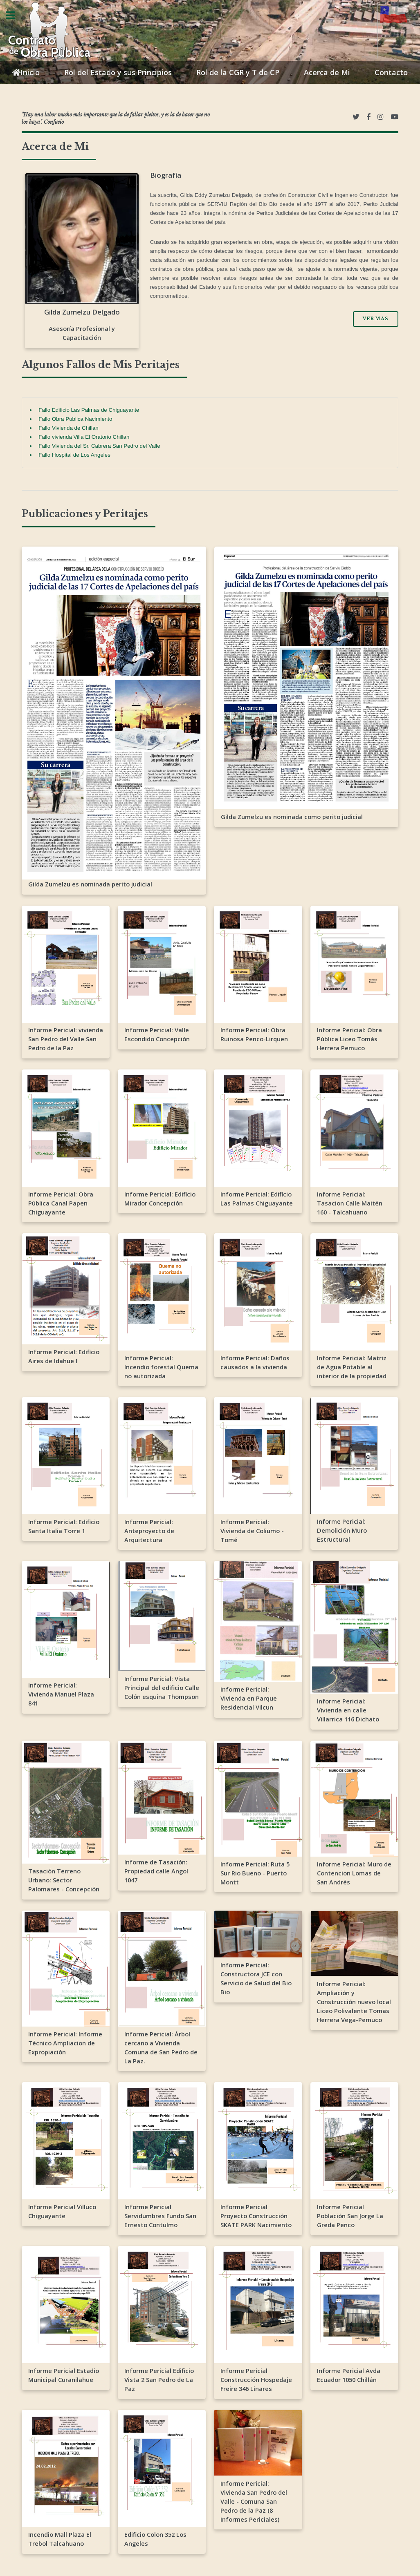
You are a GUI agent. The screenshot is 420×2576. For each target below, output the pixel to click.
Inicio (26, 72)
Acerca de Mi (327, 72)
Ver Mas (376, 318)
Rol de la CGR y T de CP (237, 72)
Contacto (391, 72)
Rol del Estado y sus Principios (118, 72)
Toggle (14, 15)
